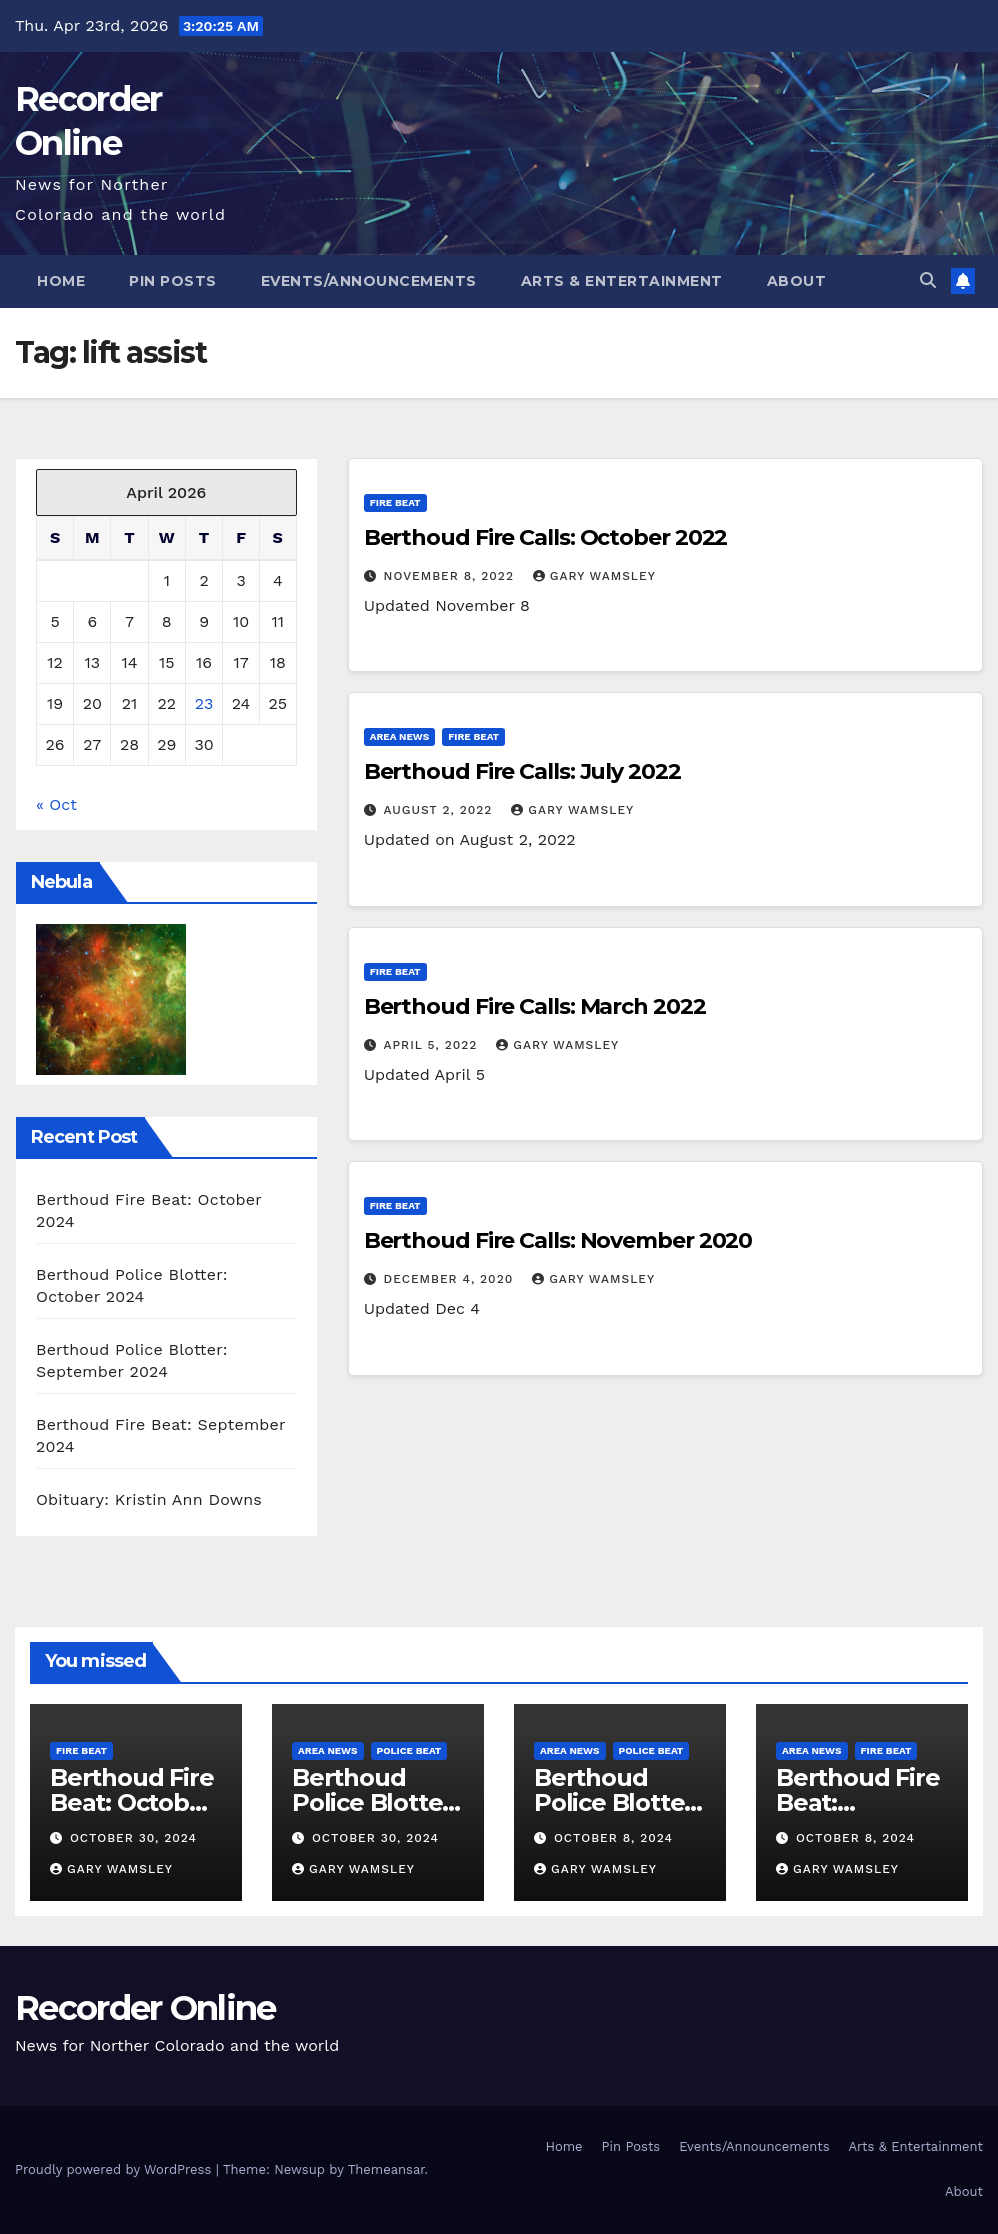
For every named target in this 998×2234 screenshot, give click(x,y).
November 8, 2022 (451, 576)
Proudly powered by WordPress (115, 2169)
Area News (400, 736)
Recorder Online (145, 2008)
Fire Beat (395, 502)
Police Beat (409, 1750)
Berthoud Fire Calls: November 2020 (558, 1240)
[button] (928, 280)
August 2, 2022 (441, 810)
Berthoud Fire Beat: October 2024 (131, 1802)
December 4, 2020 (451, 1279)
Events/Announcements (369, 281)
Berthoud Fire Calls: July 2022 (522, 771)
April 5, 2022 (433, 1045)
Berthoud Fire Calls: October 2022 (546, 537)
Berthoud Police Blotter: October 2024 (375, 1802)
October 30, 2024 (133, 1838)
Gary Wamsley (594, 576)
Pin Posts (173, 281)
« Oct (56, 804)
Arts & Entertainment (622, 281)
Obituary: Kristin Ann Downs (149, 1499)
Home (61, 281)
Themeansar (386, 2169)
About (797, 281)
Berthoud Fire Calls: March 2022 (535, 1006)
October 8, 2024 (613, 1838)
